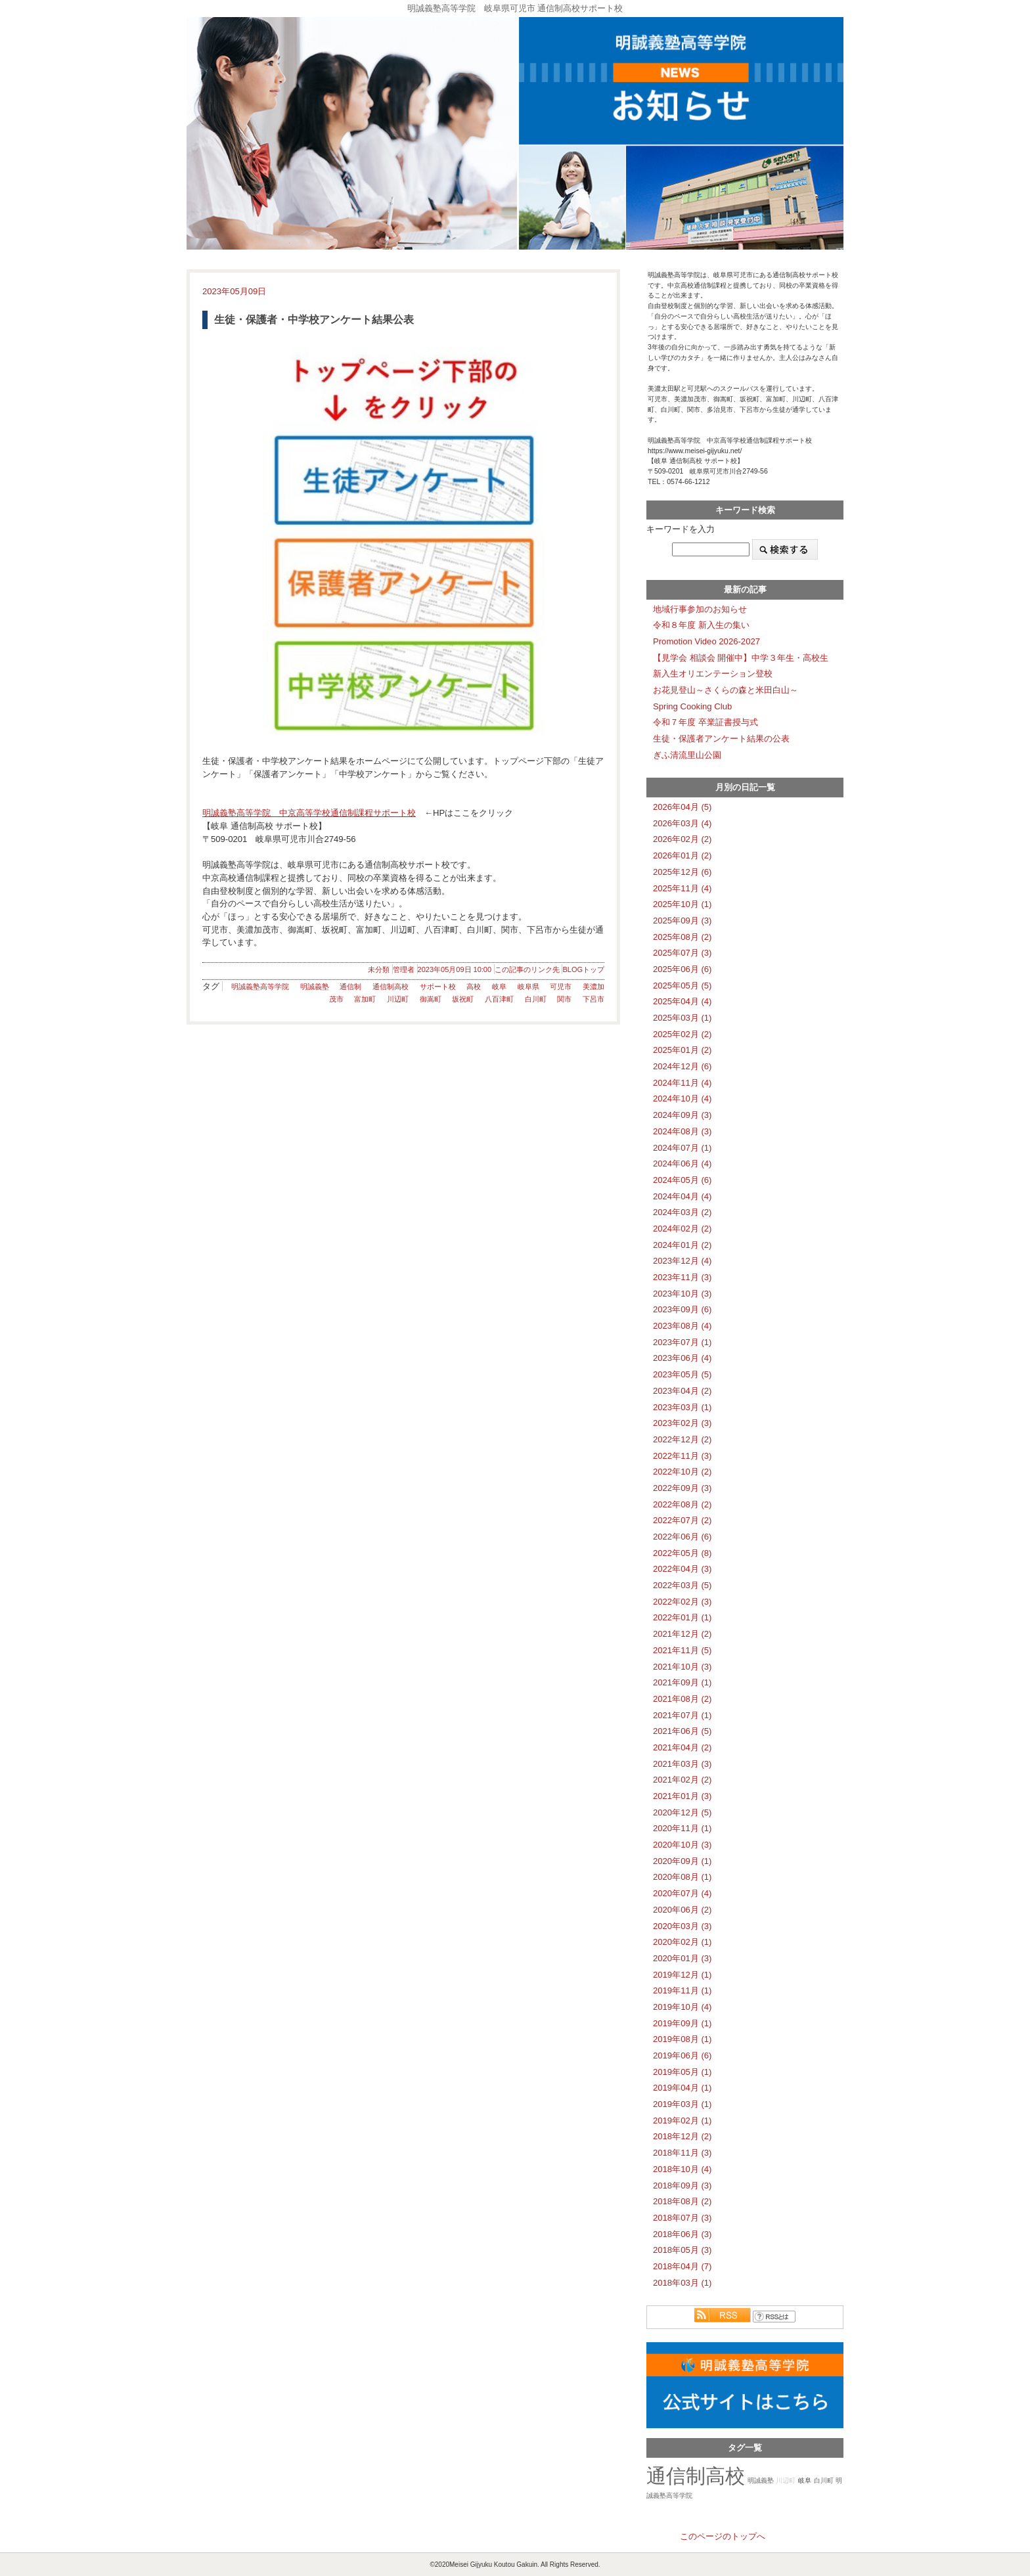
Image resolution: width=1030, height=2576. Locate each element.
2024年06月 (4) (682, 1163)
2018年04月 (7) (682, 2266)
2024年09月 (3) (682, 1115)
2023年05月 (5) (682, 1374)
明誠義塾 (314, 986)
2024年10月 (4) (682, 1098)
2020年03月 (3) (682, 1926)
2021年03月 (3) (682, 1764)
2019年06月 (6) (682, 2055)
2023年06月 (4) (682, 1358)
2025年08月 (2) (682, 937)
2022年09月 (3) (682, 1488)
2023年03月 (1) (682, 1407)
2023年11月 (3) (682, 1277)
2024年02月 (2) (682, 1228)
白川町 (536, 999)
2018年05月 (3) (682, 2250)
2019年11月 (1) (682, 1990)
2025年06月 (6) (682, 969)
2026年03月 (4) (682, 823)
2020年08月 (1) (682, 1877)
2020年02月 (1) (682, 1942)
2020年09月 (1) (682, 1861)
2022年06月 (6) (682, 1537)
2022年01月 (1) (682, 1617)
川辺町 (398, 999)
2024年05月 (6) (682, 1180)
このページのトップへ (722, 2536)
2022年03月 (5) (682, 1585)
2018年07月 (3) (682, 2218)
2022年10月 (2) (682, 1472)
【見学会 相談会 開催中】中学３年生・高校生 (740, 658)
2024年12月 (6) (682, 1066)
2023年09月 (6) (682, 1309)
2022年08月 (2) (682, 1504)
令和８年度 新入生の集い (701, 625)
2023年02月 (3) (682, 1423)
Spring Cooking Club (692, 706)
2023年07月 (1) (682, 1342)
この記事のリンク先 (527, 969)
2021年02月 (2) (682, 1780)
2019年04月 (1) (682, 2088)
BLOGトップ (583, 969)
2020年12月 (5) (682, 1812)
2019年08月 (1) (682, 2039)
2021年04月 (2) (682, 1747)
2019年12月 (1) (682, 1975)
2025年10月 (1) (682, 904)
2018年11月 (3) (682, 2153)
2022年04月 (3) (682, 1569)
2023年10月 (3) (682, 1294)
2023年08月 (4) (682, 1326)
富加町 (365, 999)
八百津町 (499, 999)
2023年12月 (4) (682, 1261)
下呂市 (593, 999)
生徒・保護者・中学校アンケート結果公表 (314, 319)
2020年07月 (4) (682, 1893)
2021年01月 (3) (682, 1796)
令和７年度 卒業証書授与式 (705, 722)
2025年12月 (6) (682, 872)
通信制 (350, 986)
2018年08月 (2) (682, 2201)
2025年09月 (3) (682, 920)
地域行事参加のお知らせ (700, 609)
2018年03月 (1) (682, 2283)
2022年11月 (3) (682, 1456)
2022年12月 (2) (682, 1439)
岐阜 (499, 986)
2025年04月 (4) (682, 1001)
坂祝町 (463, 999)
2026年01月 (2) (682, 855)
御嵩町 (430, 999)
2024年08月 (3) (682, 1131)
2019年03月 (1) (682, 2104)
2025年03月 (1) (682, 1018)
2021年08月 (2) (682, 1699)
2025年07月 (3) (682, 953)
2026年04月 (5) (682, 807)
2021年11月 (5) (682, 1650)
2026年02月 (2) (682, 839)
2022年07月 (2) (682, 1520)
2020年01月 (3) (682, 1958)
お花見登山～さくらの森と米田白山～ (725, 690)
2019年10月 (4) (682, 2007)
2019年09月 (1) (682, 2023)
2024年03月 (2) (682, 1212)
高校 (473, 986)
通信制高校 (390, 986)
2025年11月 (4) (682, 888)
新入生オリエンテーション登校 (712, 673)
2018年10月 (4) (682, 2169)
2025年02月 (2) (682, 1034)
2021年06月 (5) (682, 1731)
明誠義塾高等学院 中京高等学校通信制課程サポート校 (309, 813)
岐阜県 (528, 986)
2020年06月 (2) (682, 1910)
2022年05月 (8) (682, 1553)
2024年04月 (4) (682, 1196)
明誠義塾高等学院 (260, 986)
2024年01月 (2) (682, 1245)
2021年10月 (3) (682, 1667)
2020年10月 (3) (682, 1845)
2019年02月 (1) (682, 2120)
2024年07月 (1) (682, 1148)
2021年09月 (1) (682, 1682)
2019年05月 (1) (682, 2072)
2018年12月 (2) (682, 2136)
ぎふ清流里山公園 (687, 755)
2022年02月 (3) (682, 1602)
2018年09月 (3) (682, 2185)
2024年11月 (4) (682, 1083)
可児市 (560, 986)
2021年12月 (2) (682, 1634)
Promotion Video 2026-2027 (706, 641)
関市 (564, 999)
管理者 (403, 969)
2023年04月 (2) (682, 1391)
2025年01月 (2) (682, 1050)
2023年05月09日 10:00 (455, 969)
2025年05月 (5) (682, 985)
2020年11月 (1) (682, 1828)
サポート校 (438, 986)
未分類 (379, 969)
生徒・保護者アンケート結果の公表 (721, 739)
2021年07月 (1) (682, 1715)
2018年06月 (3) (682, 2234)
